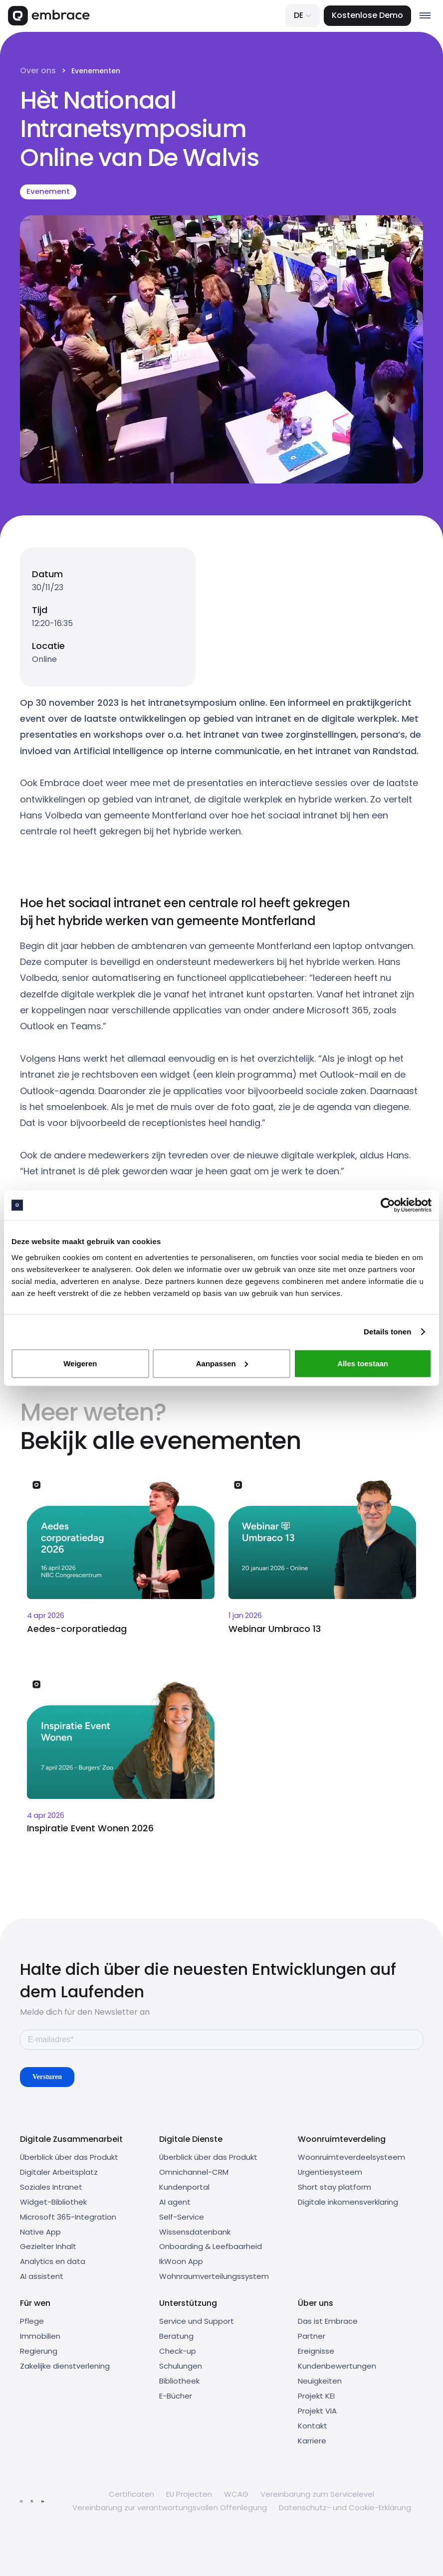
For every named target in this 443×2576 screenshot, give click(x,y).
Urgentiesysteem (330, 2172)
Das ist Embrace (328, 2321)
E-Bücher (175, 2396)
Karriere (312, 2440)
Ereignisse (316, 2351)
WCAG (236, 2494)
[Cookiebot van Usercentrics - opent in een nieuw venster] (388, 1205)
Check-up (177, 2351)
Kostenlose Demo (367, 15)
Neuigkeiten (320, 2381)
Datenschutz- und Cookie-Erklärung (345, 2507)
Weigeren (80, 1363)
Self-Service (181, 2217)
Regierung (38, 2351)
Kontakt (312, 2425)
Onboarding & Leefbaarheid (210, 2246)
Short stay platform (334, 2187)
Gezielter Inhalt (48, 2246)
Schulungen (180, 2366)
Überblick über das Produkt (69, 2157)
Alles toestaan (362, 1363)
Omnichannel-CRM (193, 2172)
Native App (40, 2232)
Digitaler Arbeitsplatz (59, 2172)
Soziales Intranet (51, 2187)
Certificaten (131, 2494)
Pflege (32, 2321)
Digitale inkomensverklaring (348, 2202)
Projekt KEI (316, 2396)
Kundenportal (184, 2187)
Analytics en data (52, 2261)
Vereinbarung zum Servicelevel (317, 2494)
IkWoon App (181, 2261)
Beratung (176, 2336)
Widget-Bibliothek (53, 2202)
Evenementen (95, 71)
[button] (302, 15)
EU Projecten (189, 2494)
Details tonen (387, 1331)
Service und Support (196, 2321)
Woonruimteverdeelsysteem (351, 2157)
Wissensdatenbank (194, 2232)
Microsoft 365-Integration (68, 2217)
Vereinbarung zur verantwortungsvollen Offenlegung (169, 2507)
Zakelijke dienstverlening (65, 2366)
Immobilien (40, 2336)
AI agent (175, 2202)
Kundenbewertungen (337, 2366)
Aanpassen (222, 1363)
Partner (311, 2336)
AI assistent (41, 2276)
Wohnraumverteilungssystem (214, 2276)
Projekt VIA (317, 2411)
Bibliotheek (179, 2381)
